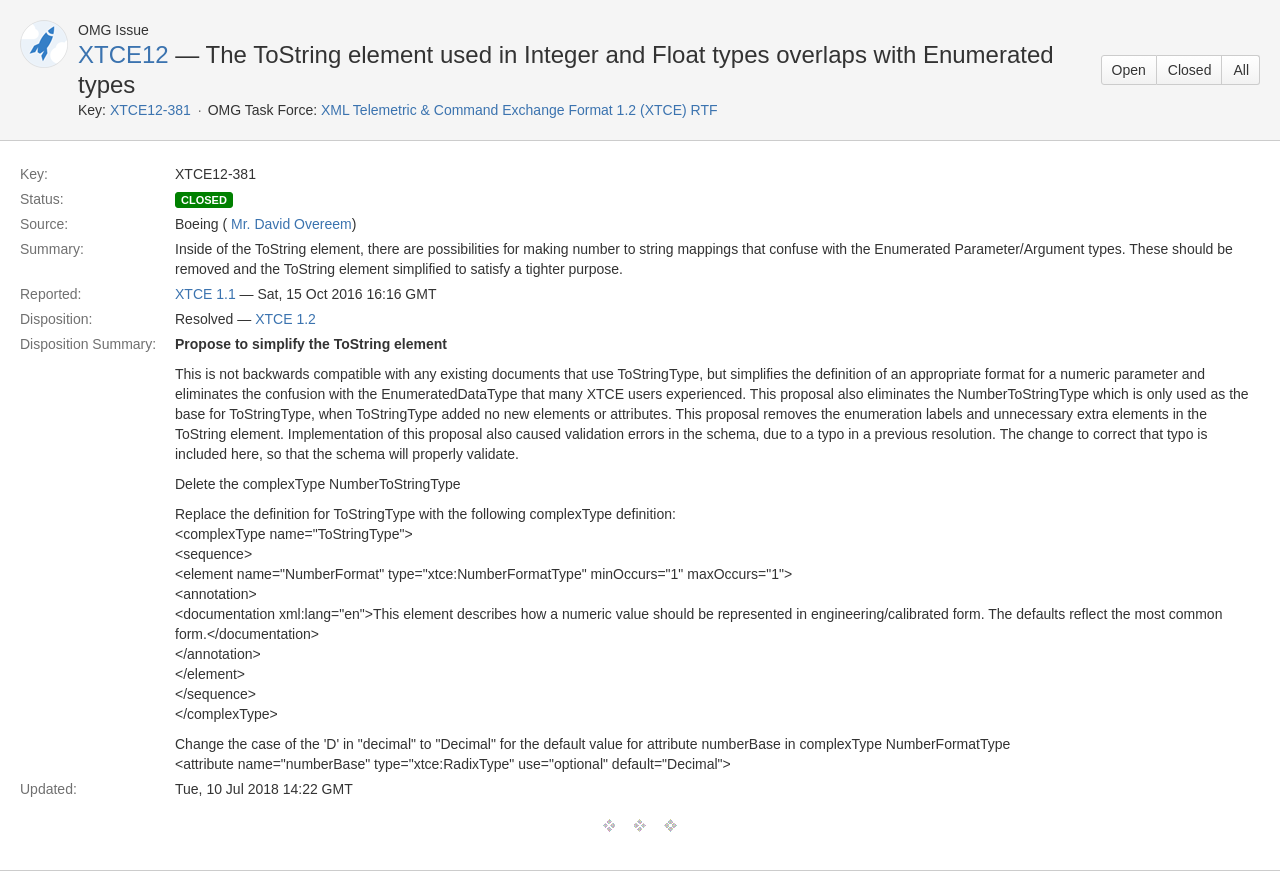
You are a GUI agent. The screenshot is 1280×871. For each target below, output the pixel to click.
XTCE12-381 (150, 110)
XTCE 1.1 (205, 294)
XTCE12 (123, 54)
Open (1129, 70)
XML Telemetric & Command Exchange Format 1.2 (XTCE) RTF (519, 110)
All (1241, 70)
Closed (1190, 70)
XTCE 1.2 (285, 319)
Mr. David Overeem (291, 224)
